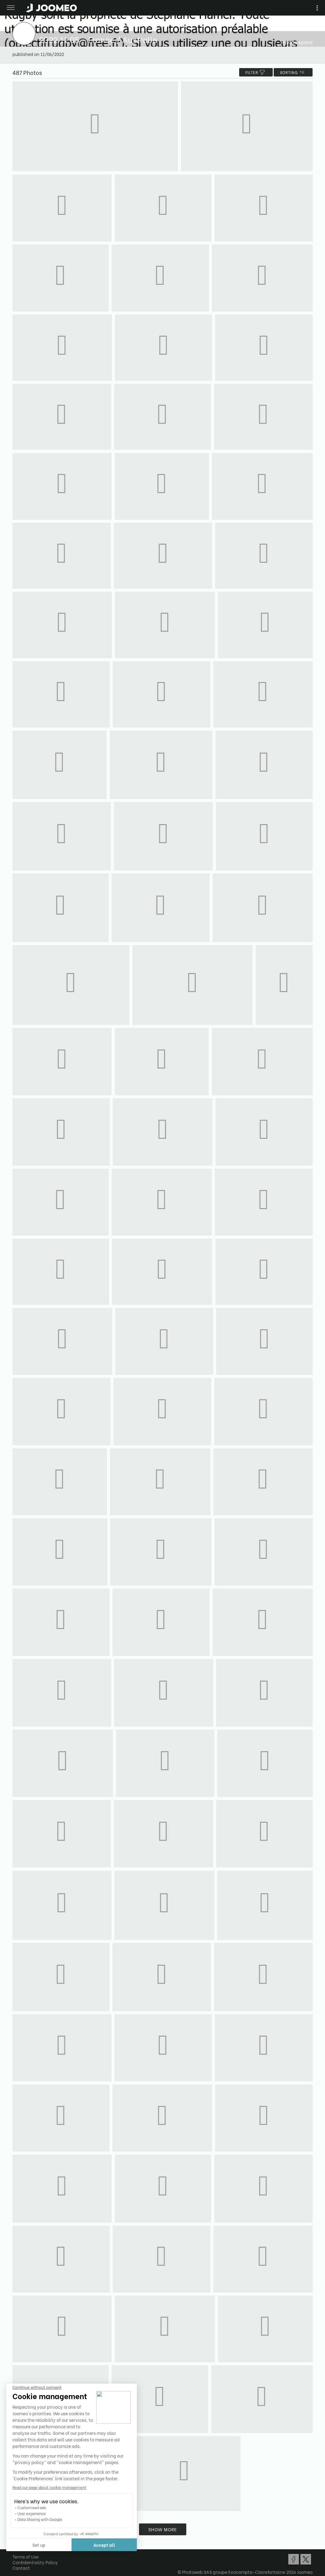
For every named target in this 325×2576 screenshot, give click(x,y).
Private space (297, 41)
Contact (21, 2567)
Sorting (293, 72)
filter (256, 72)
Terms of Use (25, 2556)
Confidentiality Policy (35, 2562)
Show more (162, 2529)
